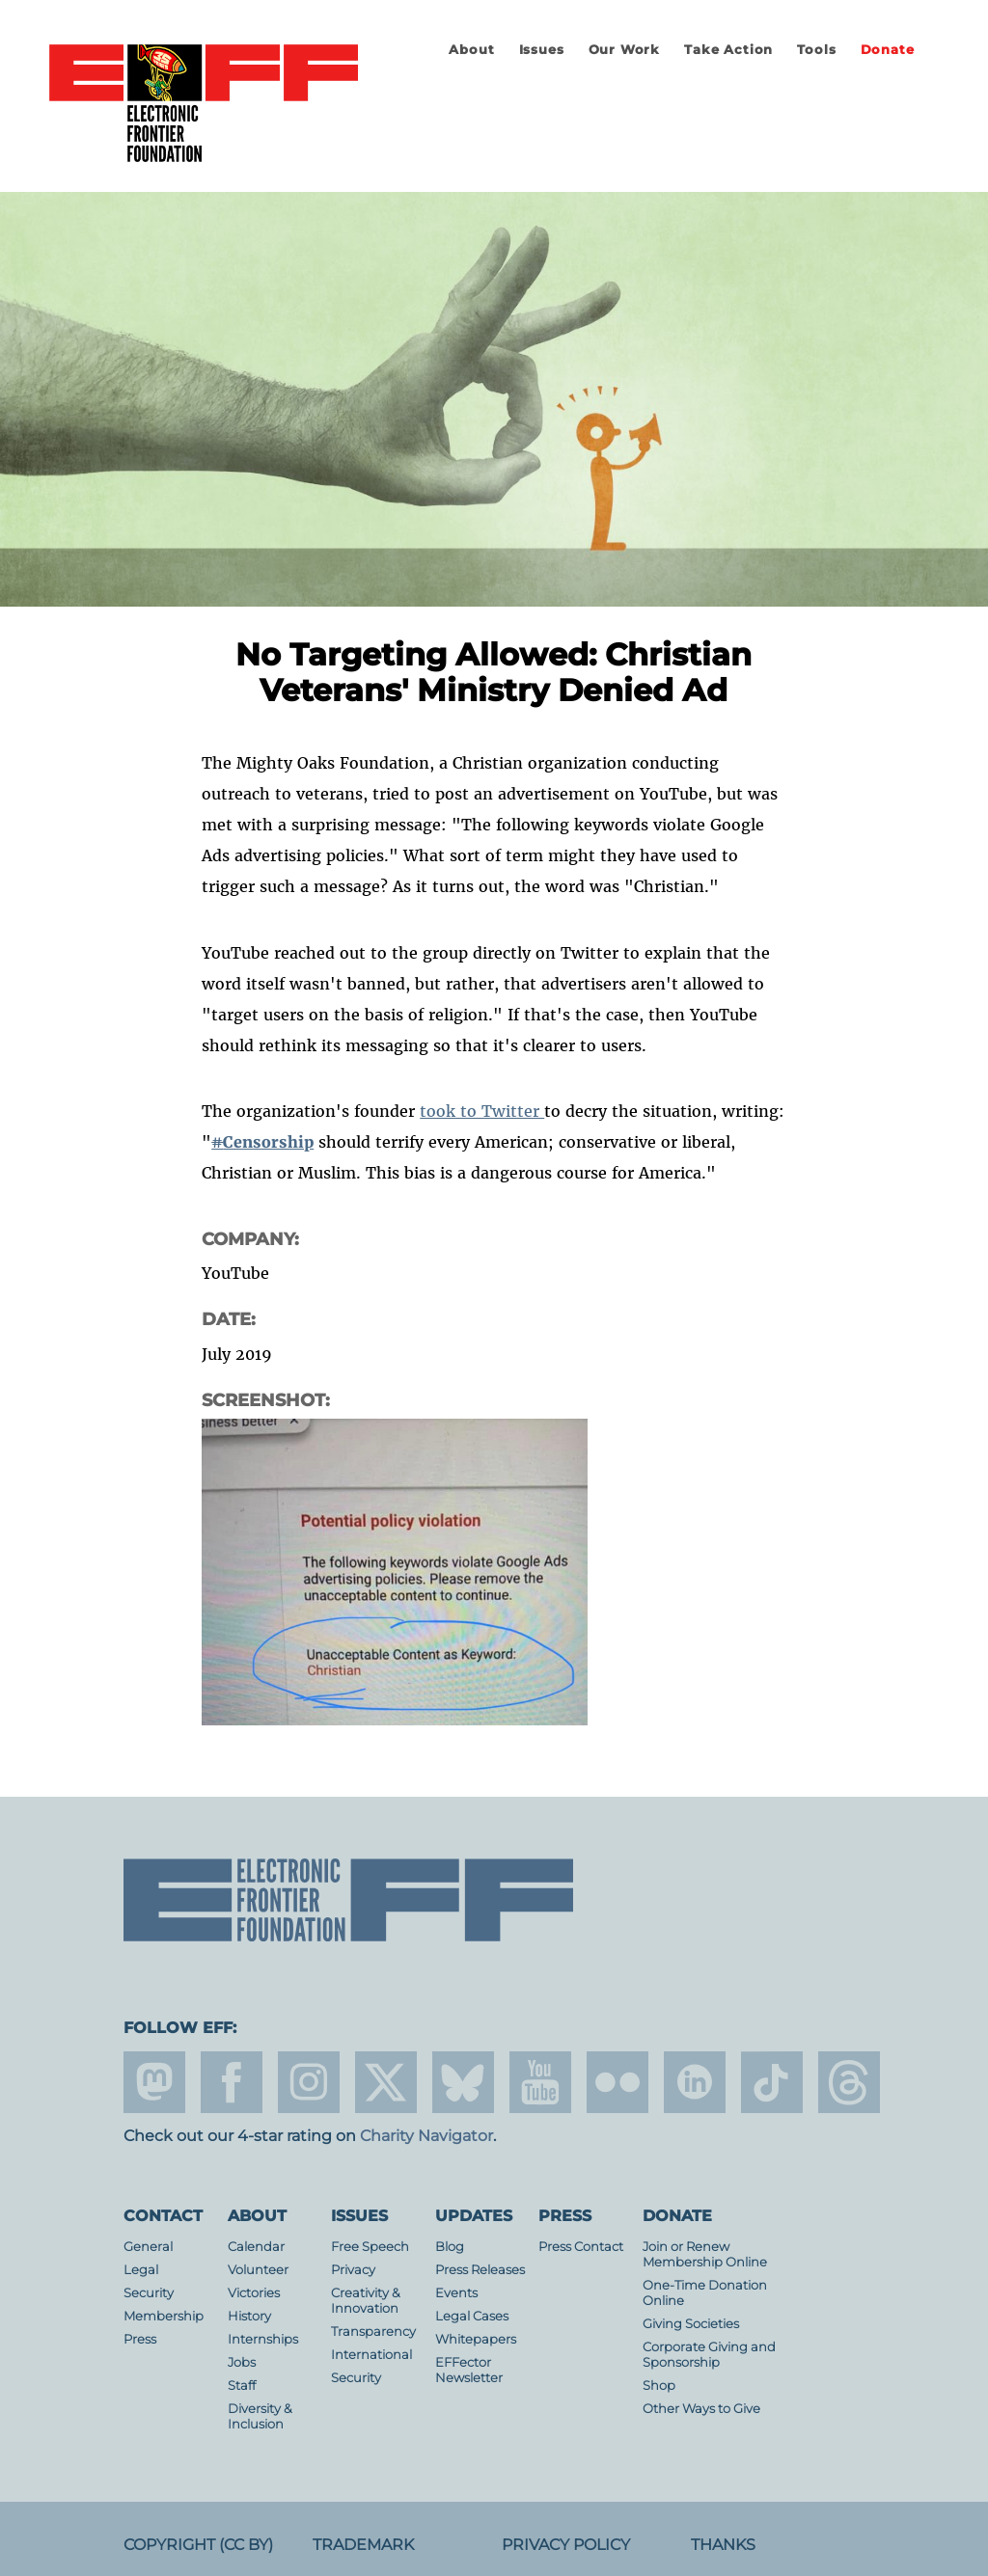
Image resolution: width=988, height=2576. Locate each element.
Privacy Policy (566, 2544)
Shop (659, 2385)
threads (849, 2082)
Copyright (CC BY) (198, 2544)
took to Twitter (482, 1111)
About (471, 49)
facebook (231, 2082)
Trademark (363, 2544)
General (148, 2246)
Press (140, 2339)
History (249, 2316)
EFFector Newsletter (469, 2370)
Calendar (256, 2246)
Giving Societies (691, 2324)
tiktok (772, 2082)
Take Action (728, 49)
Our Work (624, 49)
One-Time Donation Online (705, 2293)
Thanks (723, 2544)
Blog (449, 2246)
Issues (541, 49)
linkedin (695, 2082)
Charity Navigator (426, 2136)
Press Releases (480, 2270)
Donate (888, 49)
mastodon (154, 2082)
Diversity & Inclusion (260, 2416)
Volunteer (258, 2270)
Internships (263, 2339)
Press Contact (580, 2246)
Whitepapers (475, 2339)
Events (456, 2293)
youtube (540, 2082)
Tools (816, 49)
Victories (254, 2293)
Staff (242, 2385)
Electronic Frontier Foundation (203, 104)
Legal (141, 2270)
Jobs (242, 2362)
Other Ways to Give (701, 2408)
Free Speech (370, 2246)
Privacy (353, 2270)
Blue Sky (463, 2082)
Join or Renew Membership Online (705, 2254)
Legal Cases (471, 2316)
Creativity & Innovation (365, 2301)
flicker (617, 2082)
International (371, 2354)
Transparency (373, 2331)
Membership (164, 2316)
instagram (309, 2082)
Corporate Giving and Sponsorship (709, 2355)
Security (149, 2293)
